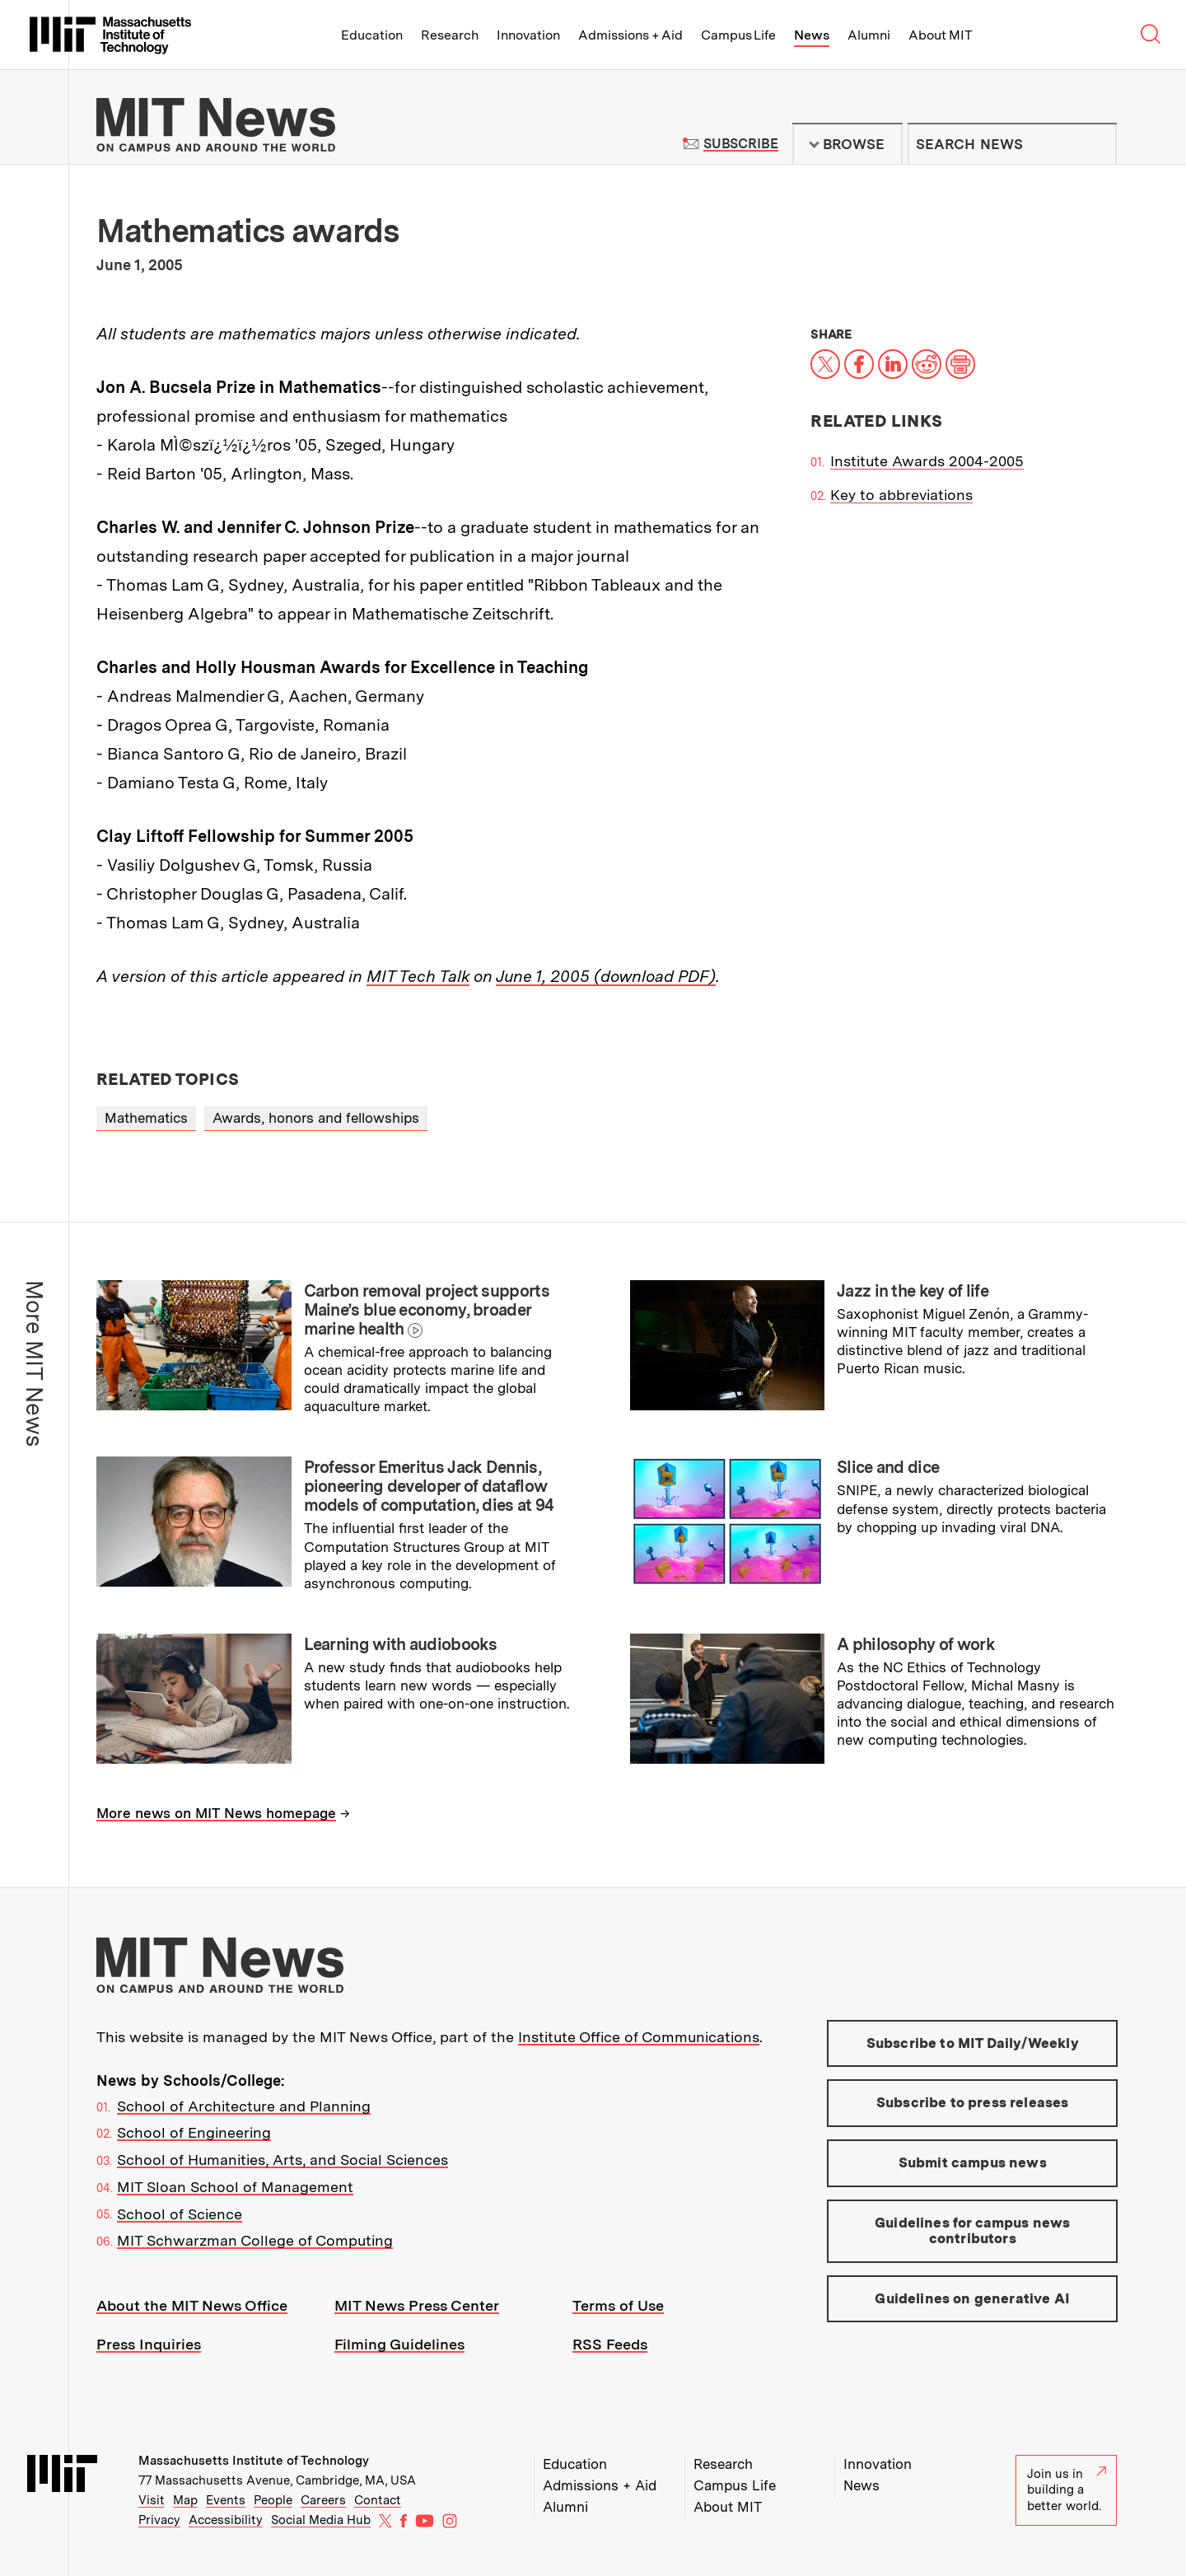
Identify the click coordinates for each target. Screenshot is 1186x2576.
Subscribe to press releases (972, 2102)
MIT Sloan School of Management (235, 2186)
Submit (1095, 144)
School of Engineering (194, 2132)
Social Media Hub (321, 2520)
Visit (151, 2500)
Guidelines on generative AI (972, 2298)
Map (185, 2500)
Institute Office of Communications (638, 2036)
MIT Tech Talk (418, 976)
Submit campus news (973, 2162)
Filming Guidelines (399, 2344)
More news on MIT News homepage (216, 1813)
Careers (323, 2500)
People (273, 2500)
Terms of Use (618, 2305)
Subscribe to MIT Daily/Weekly (972, 2043)
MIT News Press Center (416, 2305)
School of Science (179, 2214)
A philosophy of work (916, 1644)
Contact (377, 2500)
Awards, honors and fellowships (315, 1118)
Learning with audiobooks (400, 1644)
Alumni (868, 35)
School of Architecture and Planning (244, 2106)
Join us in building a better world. (1066, 2489)
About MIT (940, 35)
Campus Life (738, 35)
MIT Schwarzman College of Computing (255, 2240)
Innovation (528, 35)
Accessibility (226, 2520)
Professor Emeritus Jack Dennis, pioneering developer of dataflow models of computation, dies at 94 (429, 1486)
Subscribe (740, 144)
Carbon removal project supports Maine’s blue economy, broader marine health (426, 1310)
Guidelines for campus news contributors (972, 2230)
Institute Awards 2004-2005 (927, 461)
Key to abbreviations (901, 494)
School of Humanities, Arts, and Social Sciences (282, 2159)
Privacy (159, 2520)
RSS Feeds (609, 2344)
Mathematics (146, 1118)
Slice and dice (888, 1467)
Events (225, 2500)
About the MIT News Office (191, 2305)
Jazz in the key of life (912, 1291)
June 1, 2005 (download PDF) (606, 976)
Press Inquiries (148, 2344)
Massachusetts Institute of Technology (253, 2460)
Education (372, 35)
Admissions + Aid (630, 35)
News (811, 35)
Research (450, 35)
